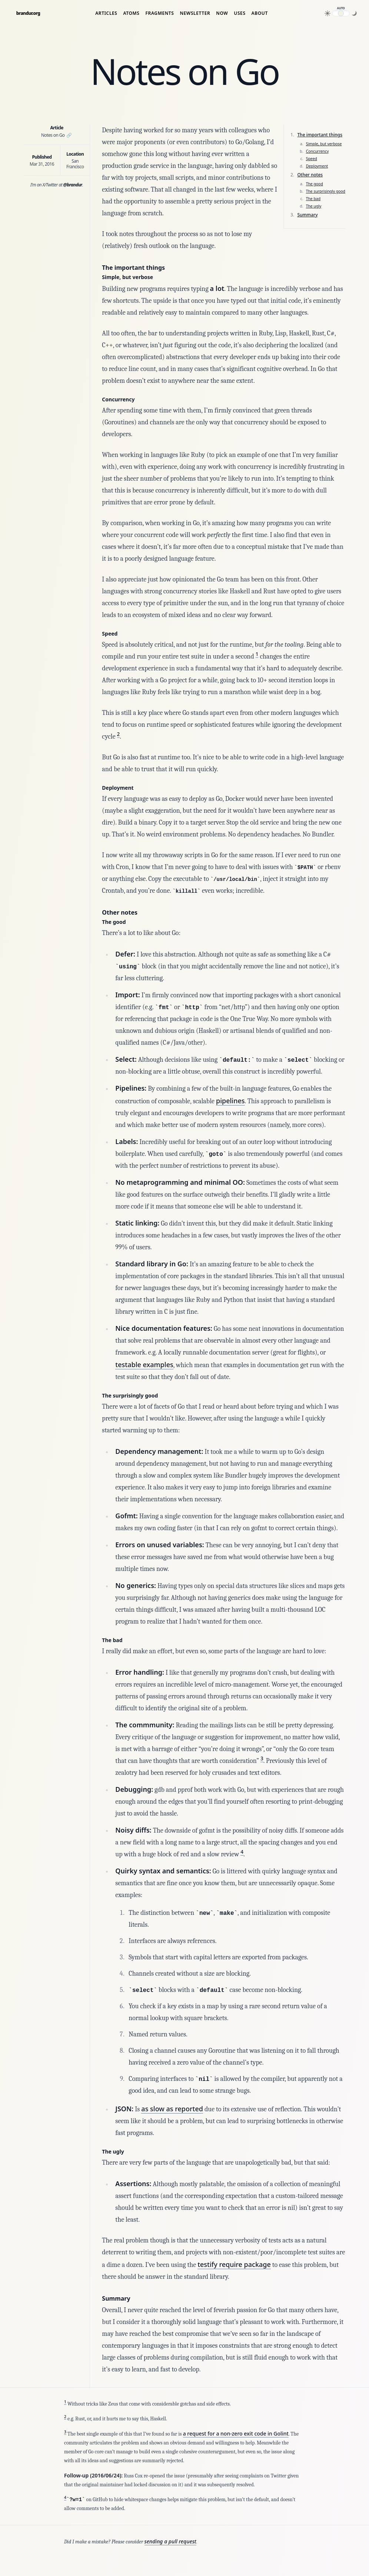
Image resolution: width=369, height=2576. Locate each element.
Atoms (131, 13)
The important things (319, 135)
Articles (106, 13)
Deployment (317, 166)
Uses (239, 13)
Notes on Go (56, 135)
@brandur (72, 185)
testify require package (234, 2264)
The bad (313, 198)
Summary (307, 215)
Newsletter (195, 13)
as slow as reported (172, 2108)
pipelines (230, 1100)
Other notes (310, 175)
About (260, 13)
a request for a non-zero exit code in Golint (236, 2433)
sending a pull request (170, 2541)
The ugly (314, 206)
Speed (311, 158)
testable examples (144, 1364)
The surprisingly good (325, 191)
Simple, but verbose (324, 143)
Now (222, 13)
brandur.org (28, 13)
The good (314, 183)
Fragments (160, 13)
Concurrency (317, 151)
